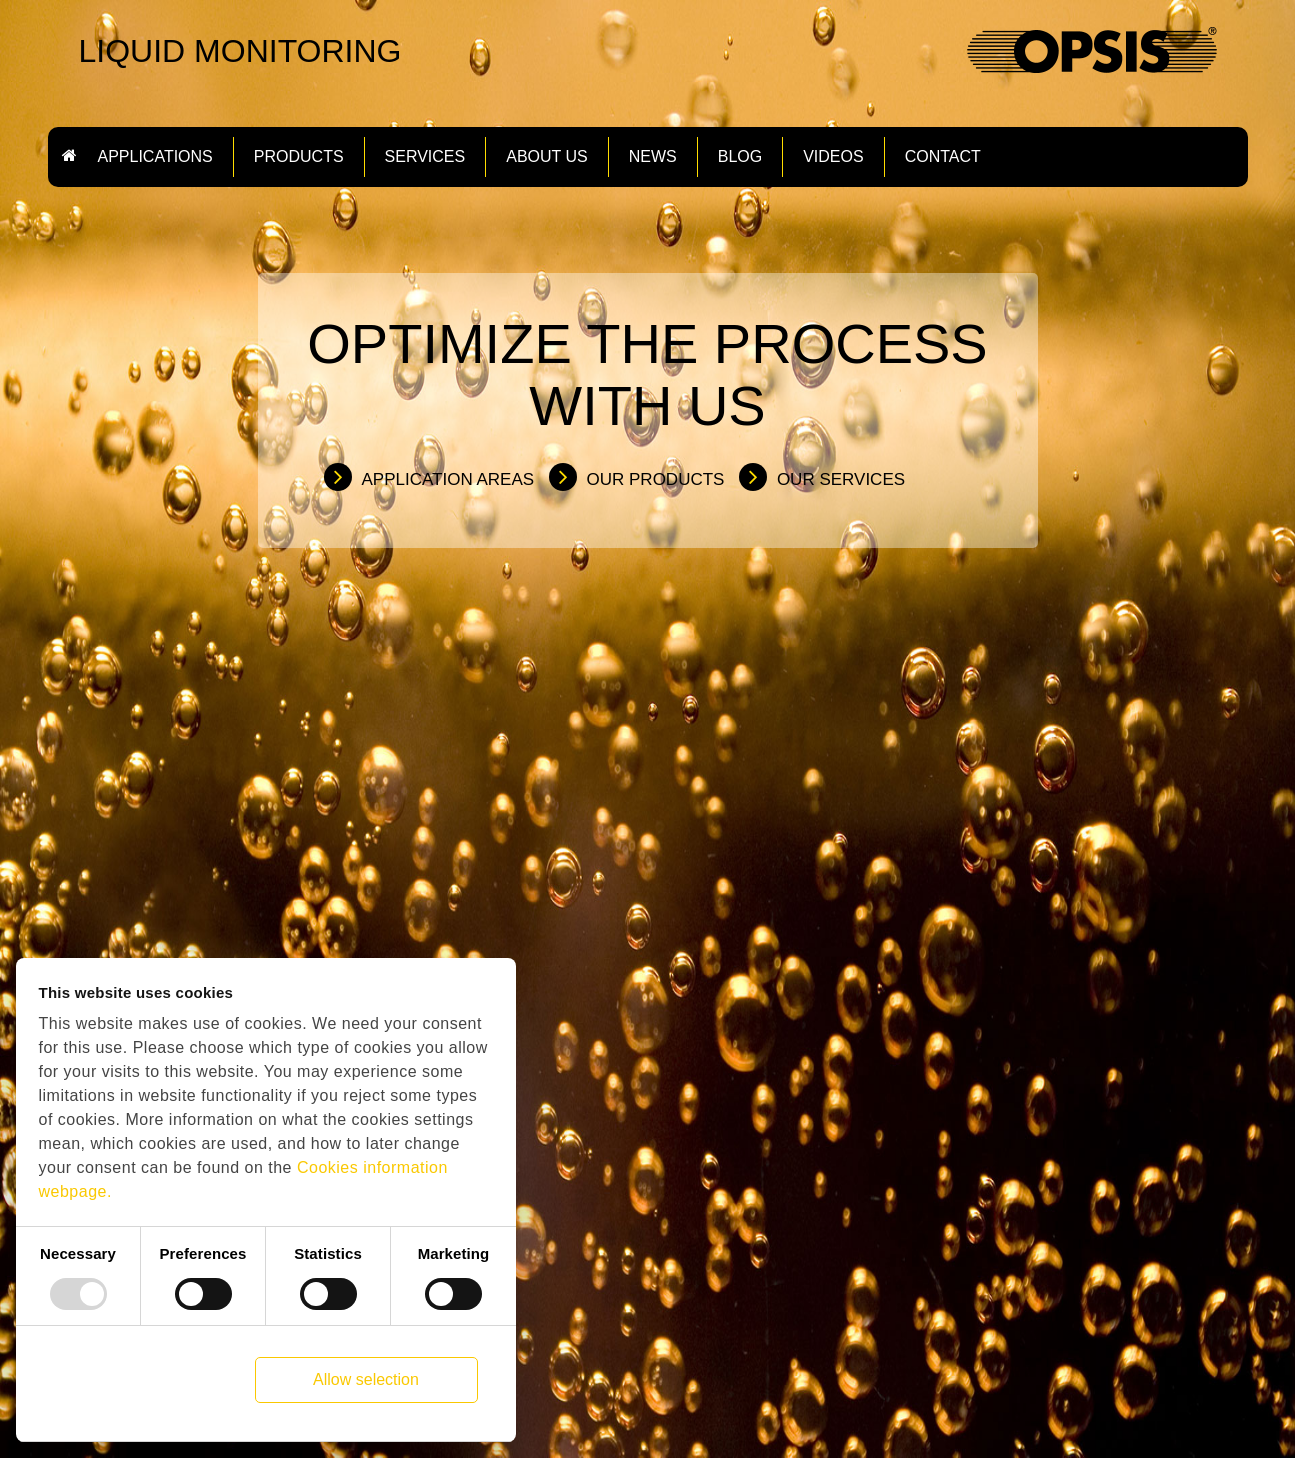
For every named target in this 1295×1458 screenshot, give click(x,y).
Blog (740, 157)
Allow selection (366, 1379)
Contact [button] (943, 157)
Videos (833, 157)
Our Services (841, 479)
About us (547, 157)
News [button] (653, 157)
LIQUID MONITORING (240, 51)
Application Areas (448, 479)
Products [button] (299, 157)
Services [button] (425, 157)
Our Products (656, 479)
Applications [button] (155, 157)
